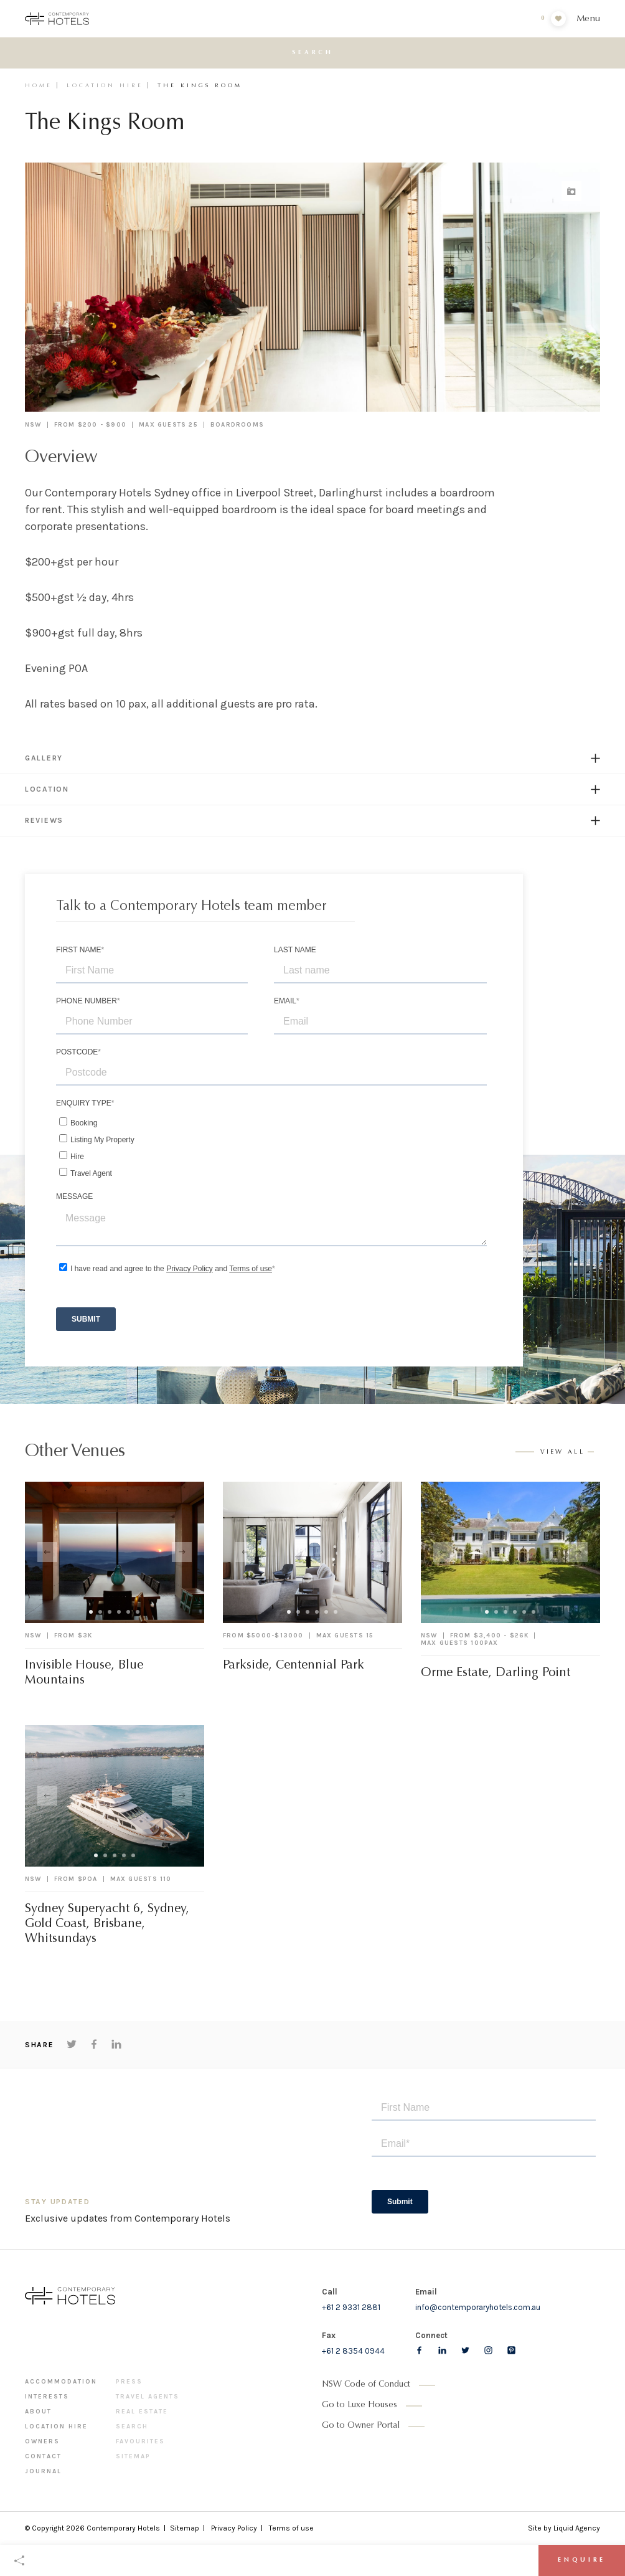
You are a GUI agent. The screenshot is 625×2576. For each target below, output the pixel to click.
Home (38, 85)
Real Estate (142, 2411)
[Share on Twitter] (71, 2044)
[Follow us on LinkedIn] (442, 2350)
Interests (47, 2396)
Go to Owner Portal (361, 2426)
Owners (42, 2441)
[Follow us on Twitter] (465, 2350)
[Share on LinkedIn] (116, 2044)
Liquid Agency (576, 2528)
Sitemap (133, 2456)
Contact (43, 2456)
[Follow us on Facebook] (419, 2350)
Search (132, 2426)
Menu (588, 19)
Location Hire (105, 85)
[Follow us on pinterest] (511, 2350)
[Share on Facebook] (94, 2044)
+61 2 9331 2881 (351, 2307)
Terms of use (291, 2528)
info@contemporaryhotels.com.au (477, 2307)
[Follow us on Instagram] (488, 2350)
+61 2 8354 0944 (353, 2351)
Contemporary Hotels (123, 2528)
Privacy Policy (234, 2528)
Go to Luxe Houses (359, 2405)
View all (562, 1452)
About (38, 2411)
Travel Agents (147, 2396)
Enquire (582, 2560)
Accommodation (61, 2381)
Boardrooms (237, 425)
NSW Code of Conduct (366, 2384)
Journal (43, 2471)
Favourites (140, 2441)
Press (129, 2381)
